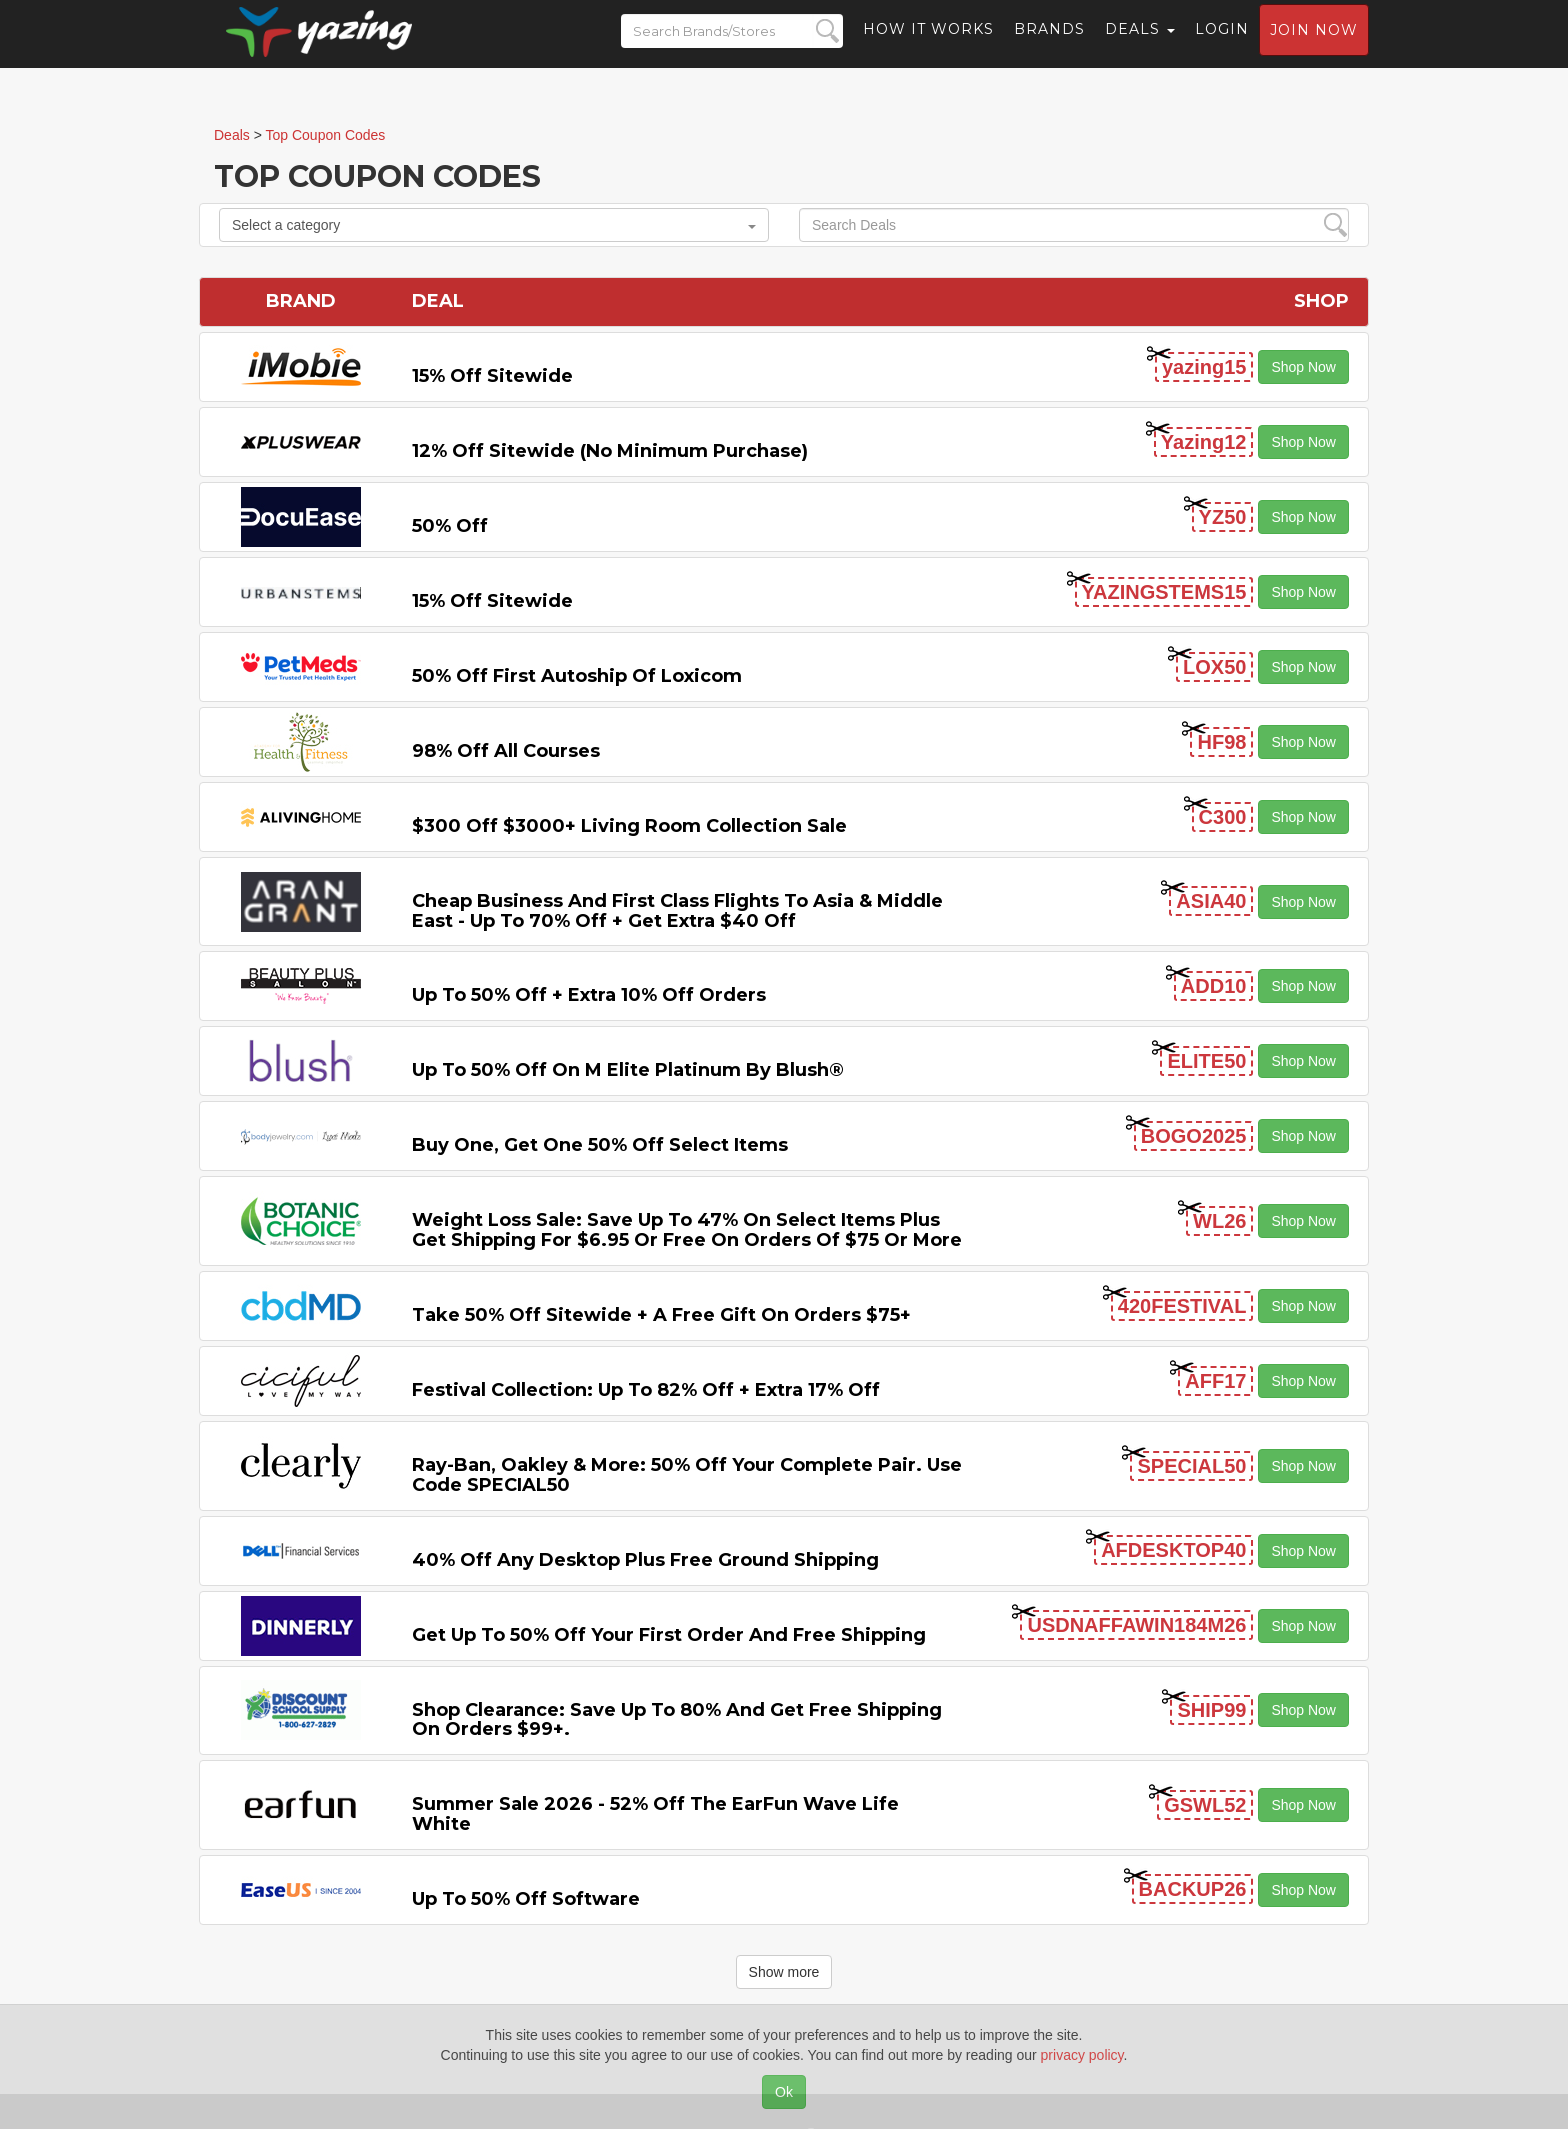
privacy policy (1082, 2055)
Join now (1314, 46)
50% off (450, 526)
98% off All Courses (506, 751)
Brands (1049, 45)
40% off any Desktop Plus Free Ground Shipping (645, 1560)
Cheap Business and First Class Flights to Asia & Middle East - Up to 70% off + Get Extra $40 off (677, 911)
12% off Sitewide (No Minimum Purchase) (610, 451)
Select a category (494, 225)
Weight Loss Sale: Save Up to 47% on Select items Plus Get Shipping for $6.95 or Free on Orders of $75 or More (687, 1230)
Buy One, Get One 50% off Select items (600, 1145)
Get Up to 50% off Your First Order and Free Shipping (669, 1635)
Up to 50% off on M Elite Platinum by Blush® (628, 1070)
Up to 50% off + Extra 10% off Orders (589, 995)
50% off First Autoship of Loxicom (577, 676)
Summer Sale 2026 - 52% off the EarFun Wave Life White (655, 1814)
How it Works (928, 45)
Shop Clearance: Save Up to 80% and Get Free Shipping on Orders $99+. (677, 1720)
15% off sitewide (492, 376)
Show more (784, 1972)
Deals (1140, 45)
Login (1222, 45)
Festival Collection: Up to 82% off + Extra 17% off (646, 1390)
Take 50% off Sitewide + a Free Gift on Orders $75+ (661, 1315)
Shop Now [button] (1303, 367)
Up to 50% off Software (526, 1899)
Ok (784, 2092)
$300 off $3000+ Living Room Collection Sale (629, 826)
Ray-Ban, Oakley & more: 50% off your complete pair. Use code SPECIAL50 (687, 1475)
